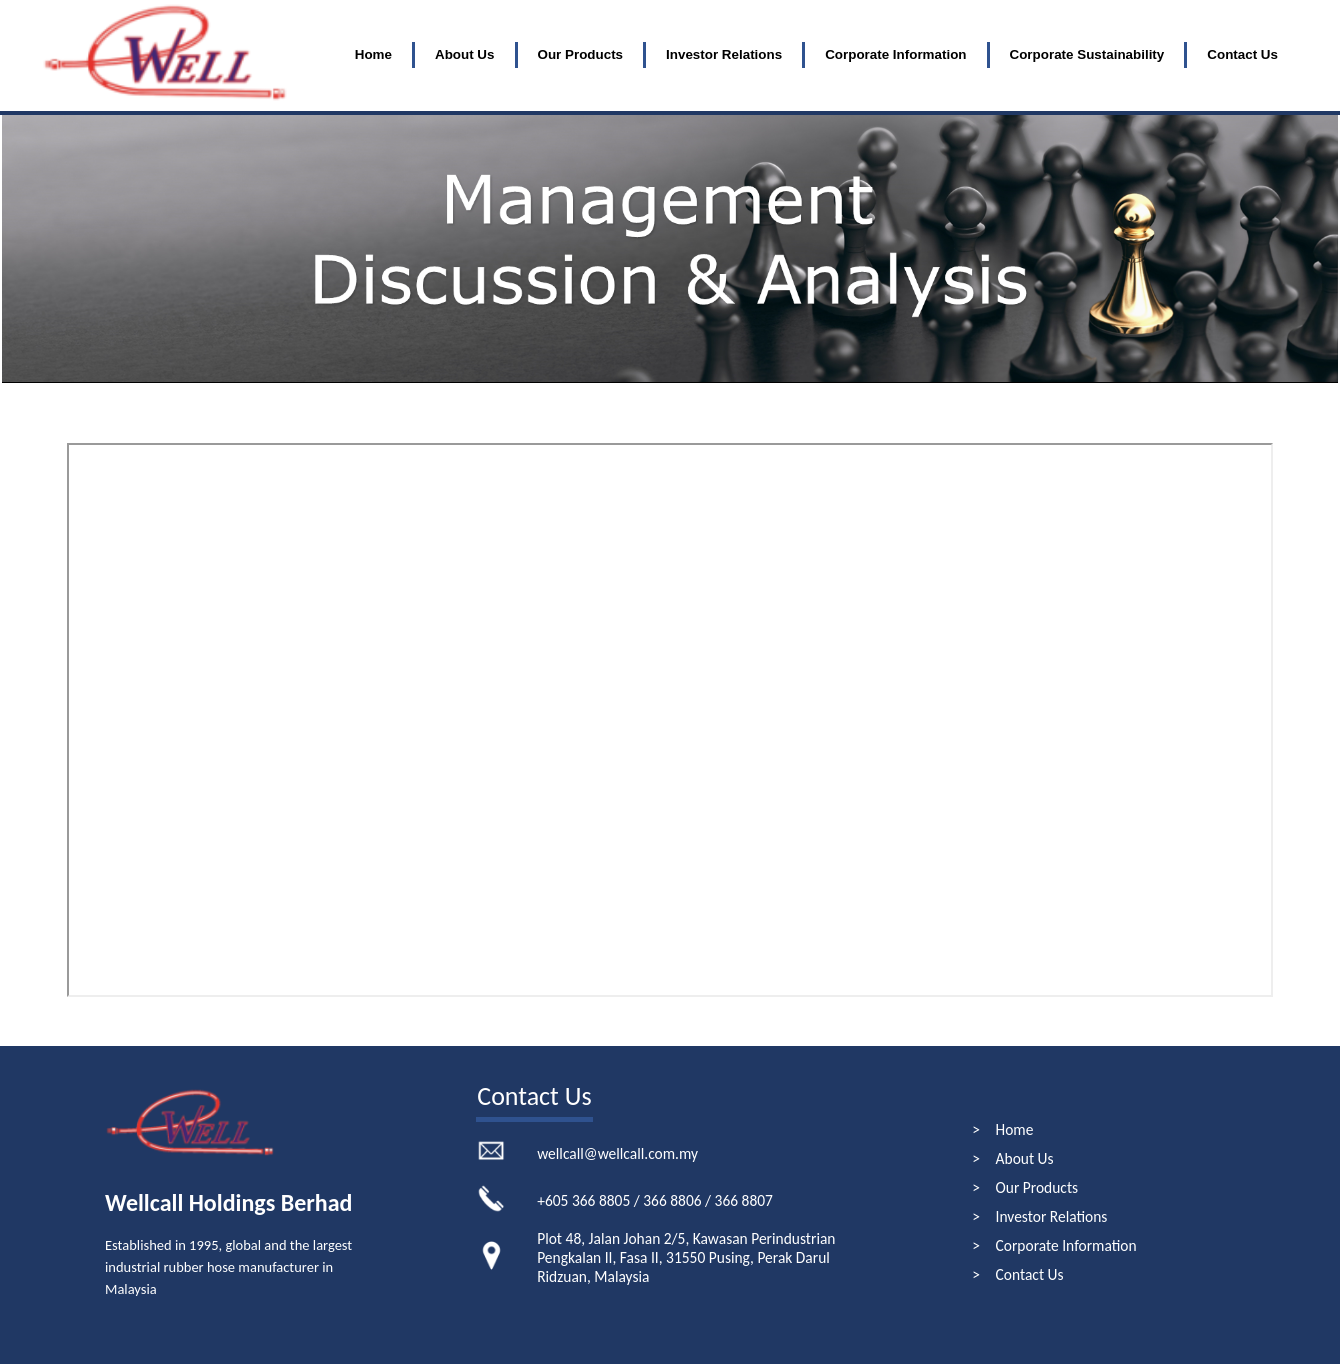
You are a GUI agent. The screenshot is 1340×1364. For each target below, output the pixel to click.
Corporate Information (895, 54)
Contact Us (1242, 54)
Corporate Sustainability (1087, 54)
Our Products (581, 54)
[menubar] (816, 55)
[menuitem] (373, 55)
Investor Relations (724, 54)
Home (373, 54)
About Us (465, 54)
